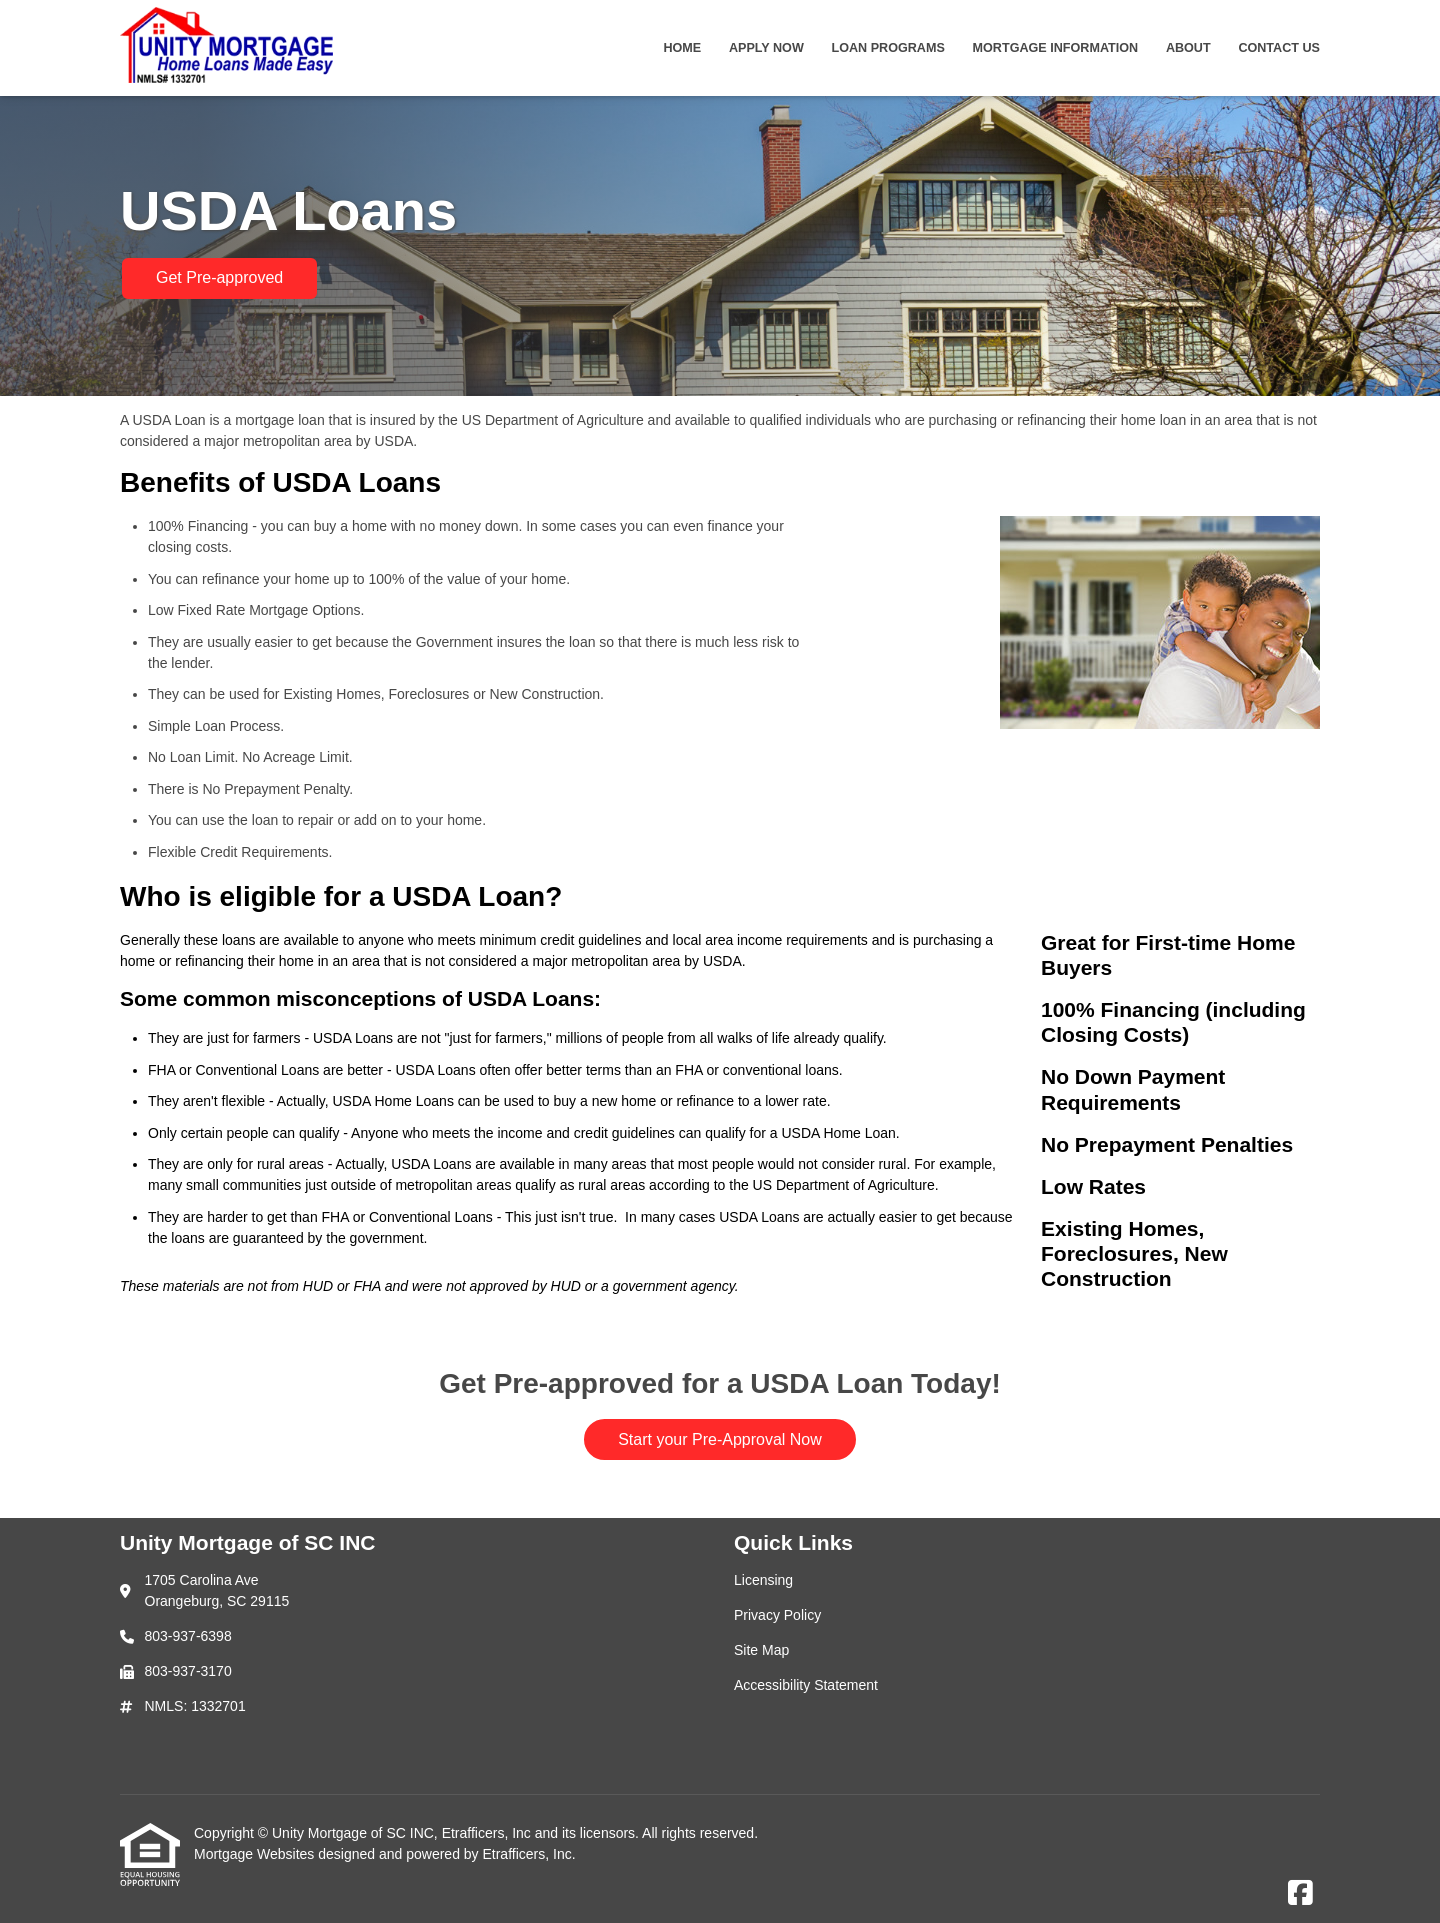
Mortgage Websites (256, 1854)
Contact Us (1279, 48)
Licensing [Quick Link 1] (763, 1580)
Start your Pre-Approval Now (720, 1439)
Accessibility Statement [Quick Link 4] (806, 1685)
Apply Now (766, 48)
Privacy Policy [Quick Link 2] (777, 1615)
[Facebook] (1300, 1894)
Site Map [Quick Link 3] (761, 1650)
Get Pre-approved (219, 277)
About (1188, 48)
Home (682, 48)
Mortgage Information (1056, 48)
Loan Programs (888, 48)
